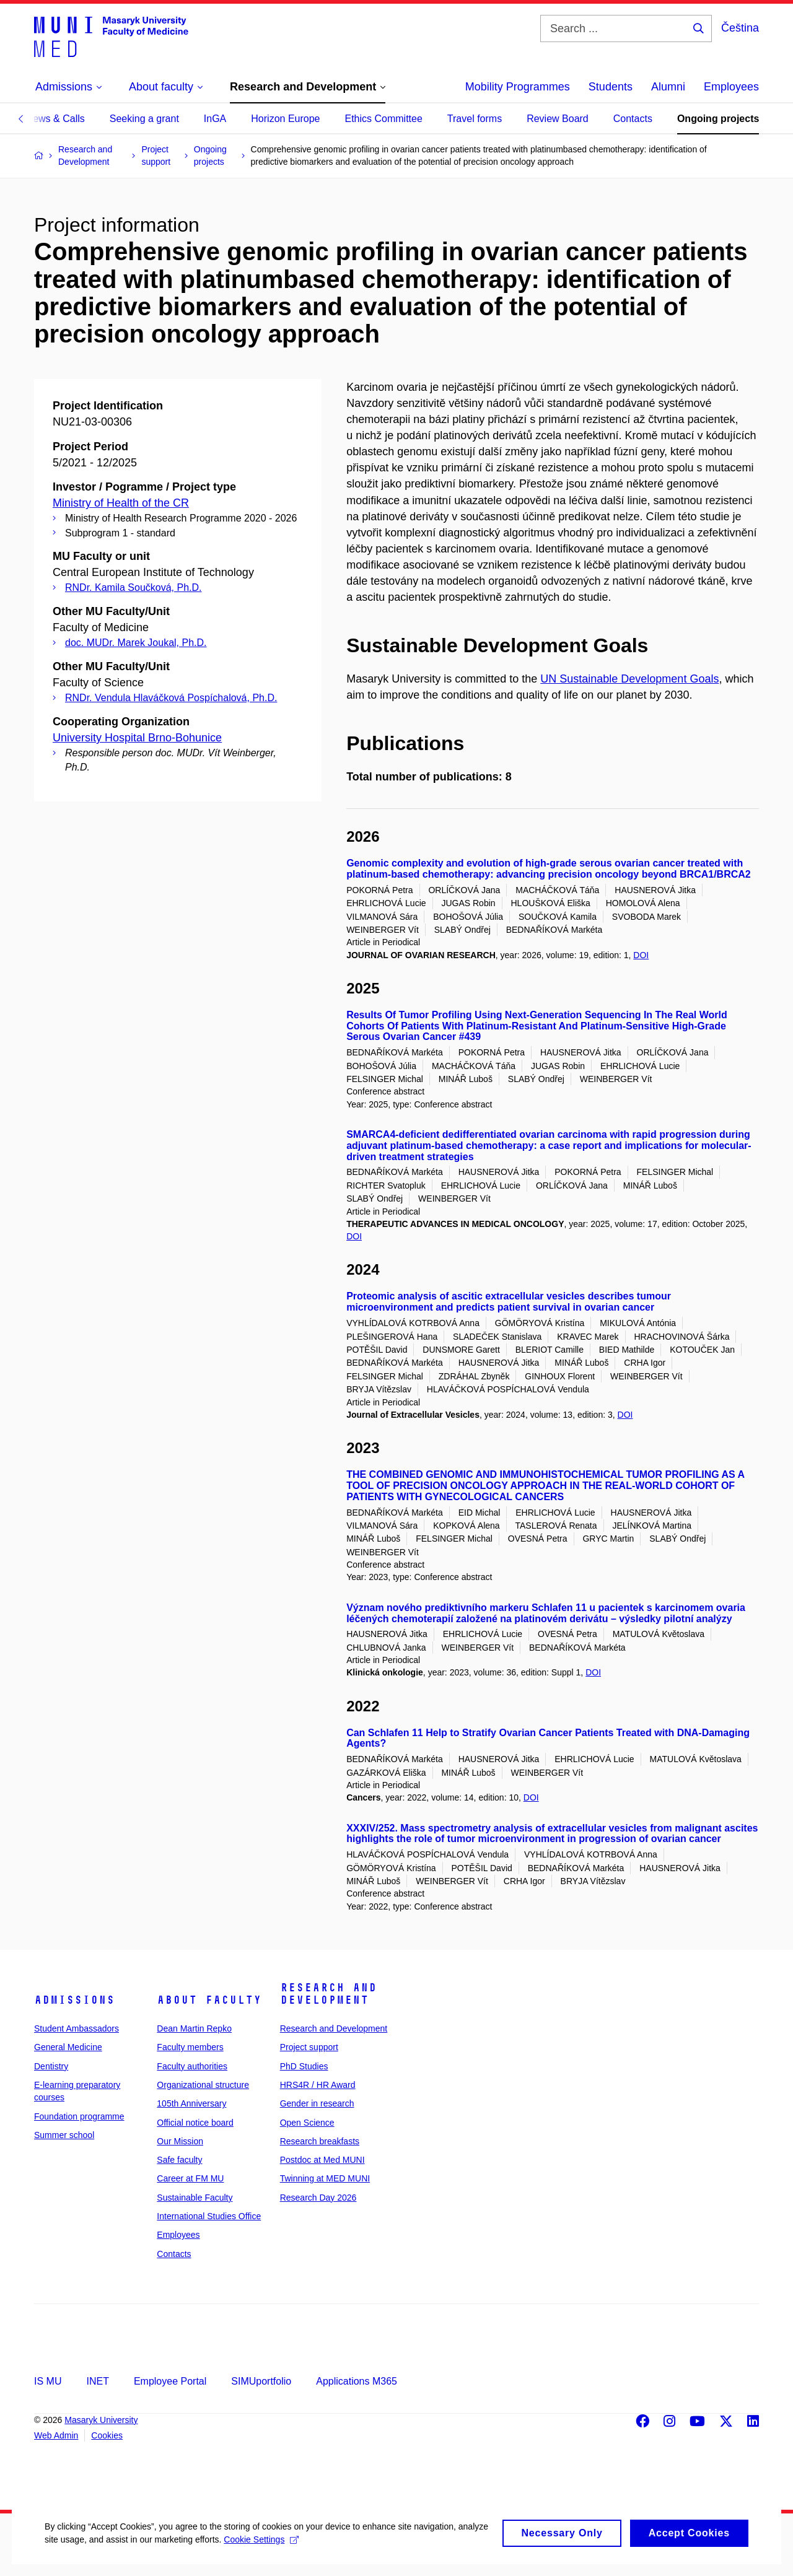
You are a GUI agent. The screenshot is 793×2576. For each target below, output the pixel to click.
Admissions (74, 2000)
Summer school (64, 2135)
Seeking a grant (144, 118)
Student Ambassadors (76, 2028)
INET (97, 2381)
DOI (641, 955)
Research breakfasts (319, 2141)
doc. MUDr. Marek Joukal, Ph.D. (136, 642)
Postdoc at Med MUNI (322, 2160)
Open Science (307, 2123)
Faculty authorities (192, 2066)
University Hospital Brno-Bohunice (137, 737)
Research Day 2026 (318, 2198)
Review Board (558, 118)
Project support (309, 2047)
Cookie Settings (292, 2551)
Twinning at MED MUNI (325, 2178)
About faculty (209, 2000)
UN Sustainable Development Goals (629, 679)
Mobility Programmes (517, 87)
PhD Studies (304, 2066)
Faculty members (190, 2047)
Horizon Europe (285, 118)
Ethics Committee (383, 118)
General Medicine (68, 2047)
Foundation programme (79, 2116)
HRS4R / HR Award (318, 2085)
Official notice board (195, 2123)
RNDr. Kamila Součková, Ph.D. (133, 587)
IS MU (47, 2381)
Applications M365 (356, 2381)
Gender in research (317, 2103)
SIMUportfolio (261, 2381)
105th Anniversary (191, 2103)
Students (611, 87)
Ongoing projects (718, 118)
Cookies (107, 2435)
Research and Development (328, 1994)
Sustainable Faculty (194, 2198)
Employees (731, 87)
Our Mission (180, 2141)
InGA (215, 118)
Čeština (740, 28)
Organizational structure (203, 2085)
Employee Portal (170, 2381)
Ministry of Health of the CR (121, 503)
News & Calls (55, 118)
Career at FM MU (190, 2178)
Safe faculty (179, 2160)
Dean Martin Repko (194, 2028)
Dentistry (51, 2066)
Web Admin (56, 2435)
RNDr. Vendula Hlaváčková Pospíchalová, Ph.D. (171, 697)
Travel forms (474, 118)
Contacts (632, 118)
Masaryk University (101, 2420)
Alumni (668, 87)
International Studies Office (209, 2216)
